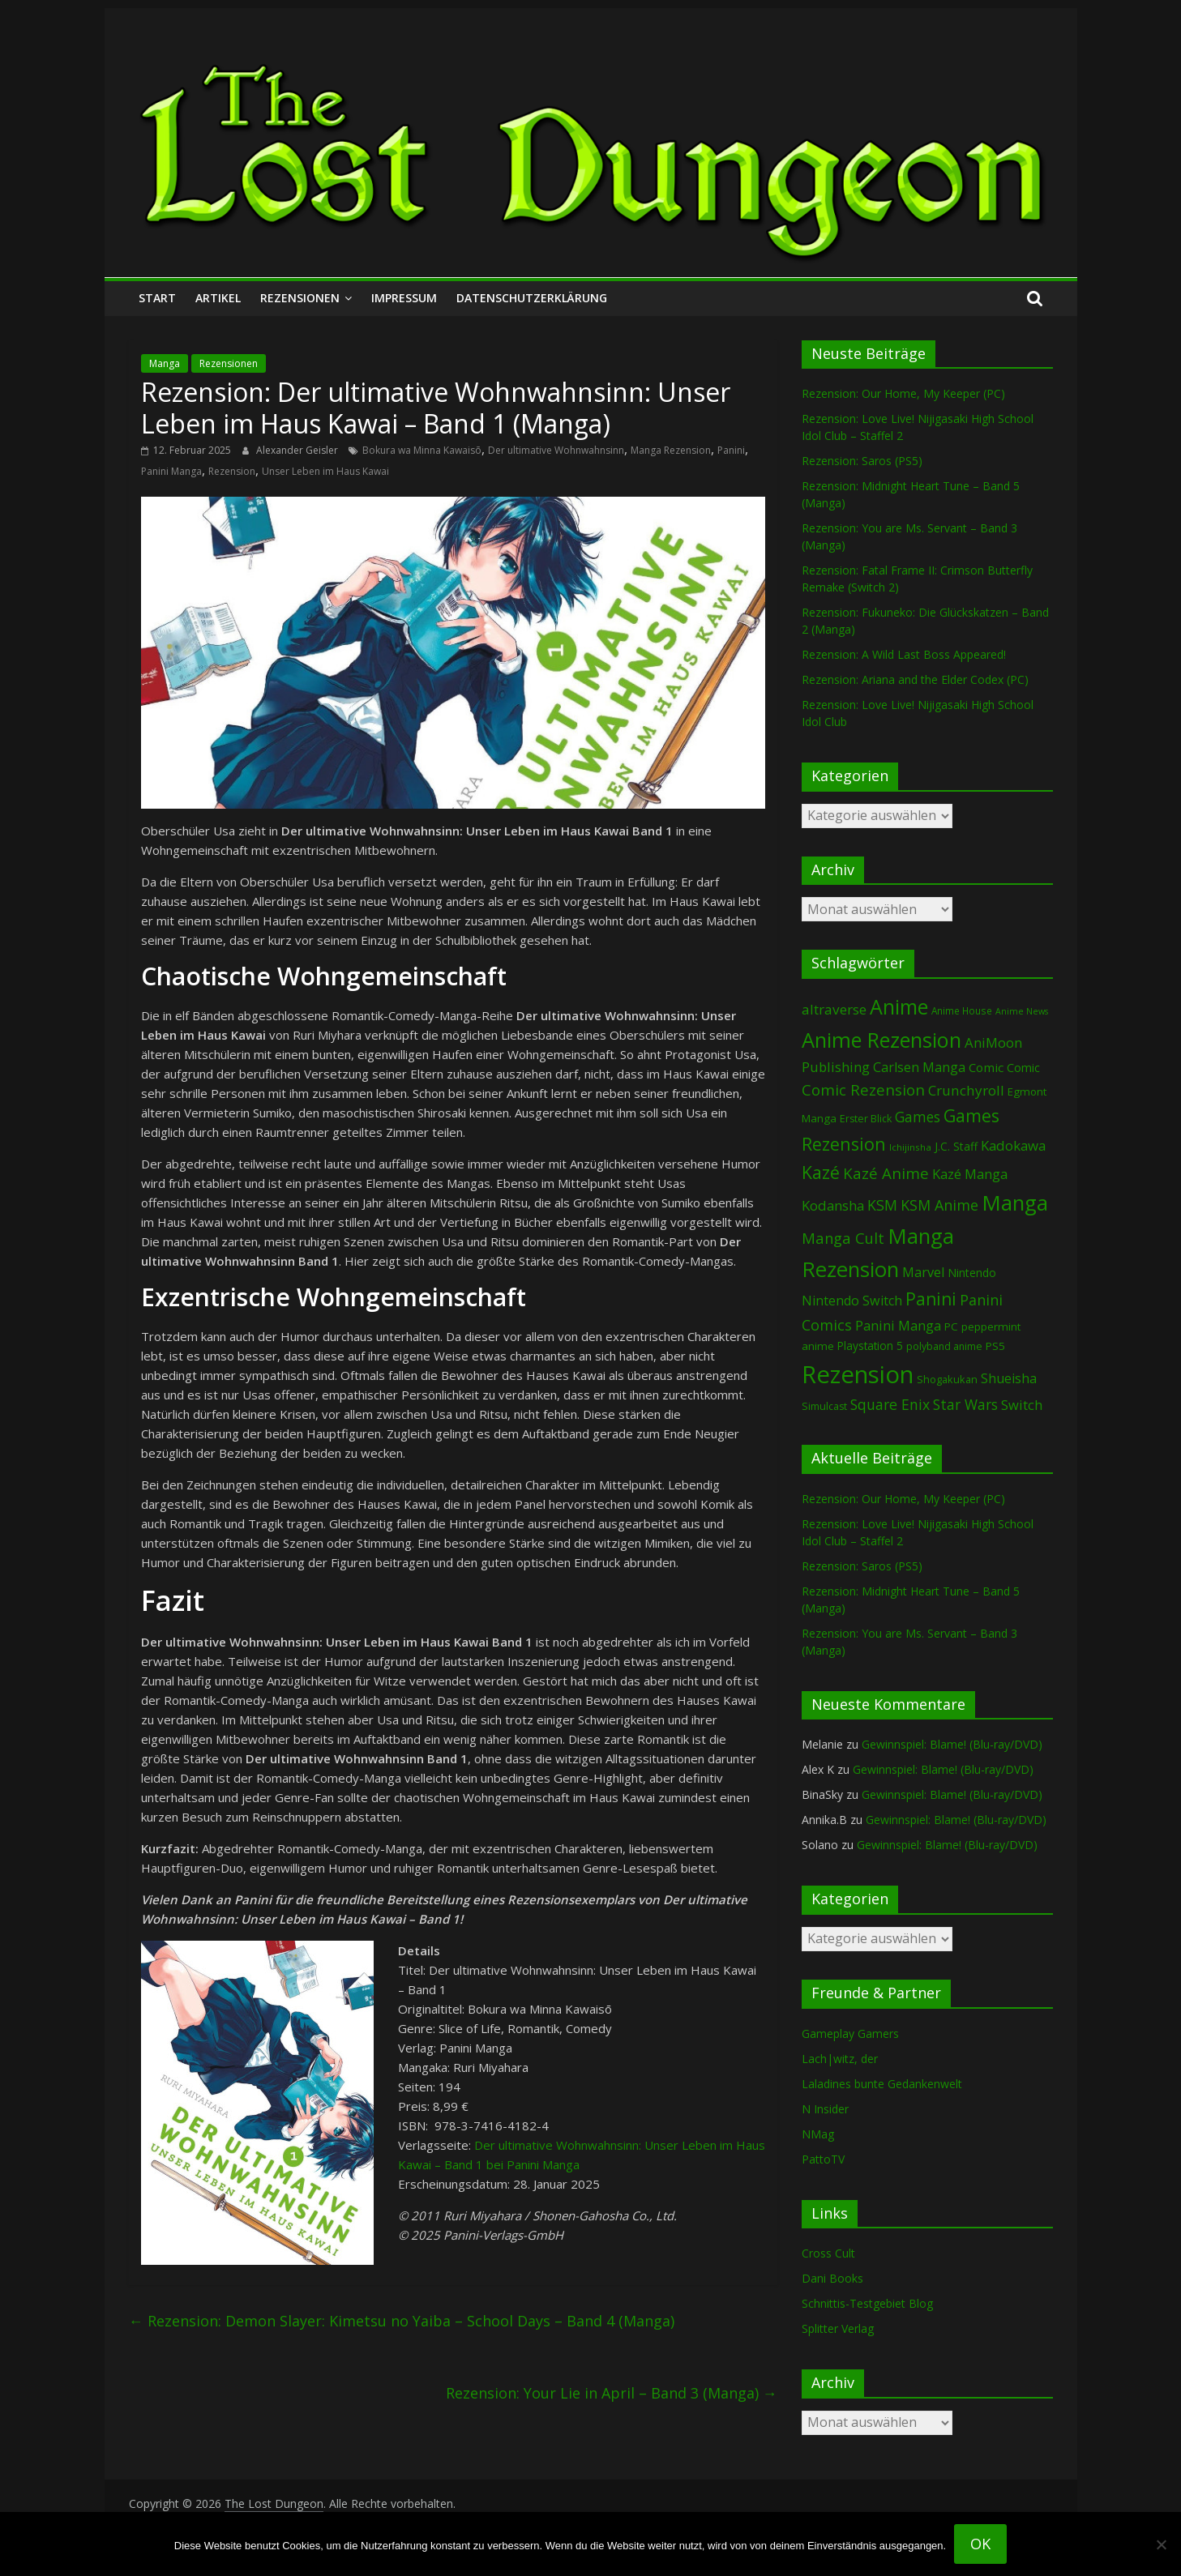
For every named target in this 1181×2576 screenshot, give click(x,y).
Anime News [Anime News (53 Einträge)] (1021, 1011)
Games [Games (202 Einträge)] (917, 1117)
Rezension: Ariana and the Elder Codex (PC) (915, 679)
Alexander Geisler (298, 450)
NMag (818, 2134)
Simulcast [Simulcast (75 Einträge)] (824, 1406)
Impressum (404, 297)
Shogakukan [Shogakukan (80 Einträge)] (947, 1379)
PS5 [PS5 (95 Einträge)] (995, 1346)
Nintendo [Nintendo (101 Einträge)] (972, 1272)
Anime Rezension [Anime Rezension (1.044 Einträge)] (881, 1039)
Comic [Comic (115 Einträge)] (1023, 1067)
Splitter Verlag (838, 2328)
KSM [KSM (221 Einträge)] (882, 1205)
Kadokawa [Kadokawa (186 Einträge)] (1013, 1145)
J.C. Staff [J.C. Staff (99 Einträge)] (956, 1146)
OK (980, 2543)
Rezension (231, 471)
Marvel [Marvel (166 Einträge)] (923, 1272)
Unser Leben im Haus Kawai (325, 471)
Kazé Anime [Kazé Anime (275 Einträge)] (886, 1173)
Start (157, 297)
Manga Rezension (671, 450)
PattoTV (823, 2159)
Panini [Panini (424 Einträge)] (930, 1299)
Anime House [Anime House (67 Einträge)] (961, 1010)
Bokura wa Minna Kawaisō (421, 450)
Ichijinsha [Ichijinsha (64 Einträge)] (910, 1147)
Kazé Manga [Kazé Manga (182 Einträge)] (970, 1173)
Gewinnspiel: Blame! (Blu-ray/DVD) (952, 1744)
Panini (731, 450)
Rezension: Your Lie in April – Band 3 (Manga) (611, 2393)
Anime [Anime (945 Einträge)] (899, 1006)
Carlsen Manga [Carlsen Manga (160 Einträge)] (919, 1067)
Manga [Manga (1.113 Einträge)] (1015, 1202)
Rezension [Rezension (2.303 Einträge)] (858, 1374)
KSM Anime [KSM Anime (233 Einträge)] (939, 1205)
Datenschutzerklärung (531, 297)
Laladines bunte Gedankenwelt (882, 2083)
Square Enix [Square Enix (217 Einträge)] (890, 1404)
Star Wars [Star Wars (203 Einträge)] (965, 1404)
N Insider (825, 2109)
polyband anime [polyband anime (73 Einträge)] (944, 1346)
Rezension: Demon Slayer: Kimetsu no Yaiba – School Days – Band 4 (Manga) (401, 2320)
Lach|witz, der (840, 2058)
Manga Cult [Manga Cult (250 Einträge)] (843, 1238)
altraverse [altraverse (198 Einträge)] (834, 1009)
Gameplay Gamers (850, 2033)
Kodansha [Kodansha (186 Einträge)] (833, 1205)
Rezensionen (300, 297)
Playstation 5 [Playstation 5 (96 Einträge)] (870, 1345)
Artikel (218, 297)
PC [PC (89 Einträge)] (951, 1326)
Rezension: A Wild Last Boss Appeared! (904, 654)
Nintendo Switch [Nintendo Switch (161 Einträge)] (852, 1300)
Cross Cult (828, 2253)
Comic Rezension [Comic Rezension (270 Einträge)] (863, 1089)
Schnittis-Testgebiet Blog (867, 2303)
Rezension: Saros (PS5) (862, 460)
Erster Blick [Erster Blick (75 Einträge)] (866, 1119)
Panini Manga (171, 471)
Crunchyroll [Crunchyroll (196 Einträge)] (966, 1090)
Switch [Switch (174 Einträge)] (1021, 1404)
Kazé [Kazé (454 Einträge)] (821, 1172)
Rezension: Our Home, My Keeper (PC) (903, 393)
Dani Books (832, 2278)
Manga (164, 363)
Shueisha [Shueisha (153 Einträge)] (1009, 1378)
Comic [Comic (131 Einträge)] (986, 1067)
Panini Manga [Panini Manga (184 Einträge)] (898, 1325)
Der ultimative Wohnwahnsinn (556, 450)
